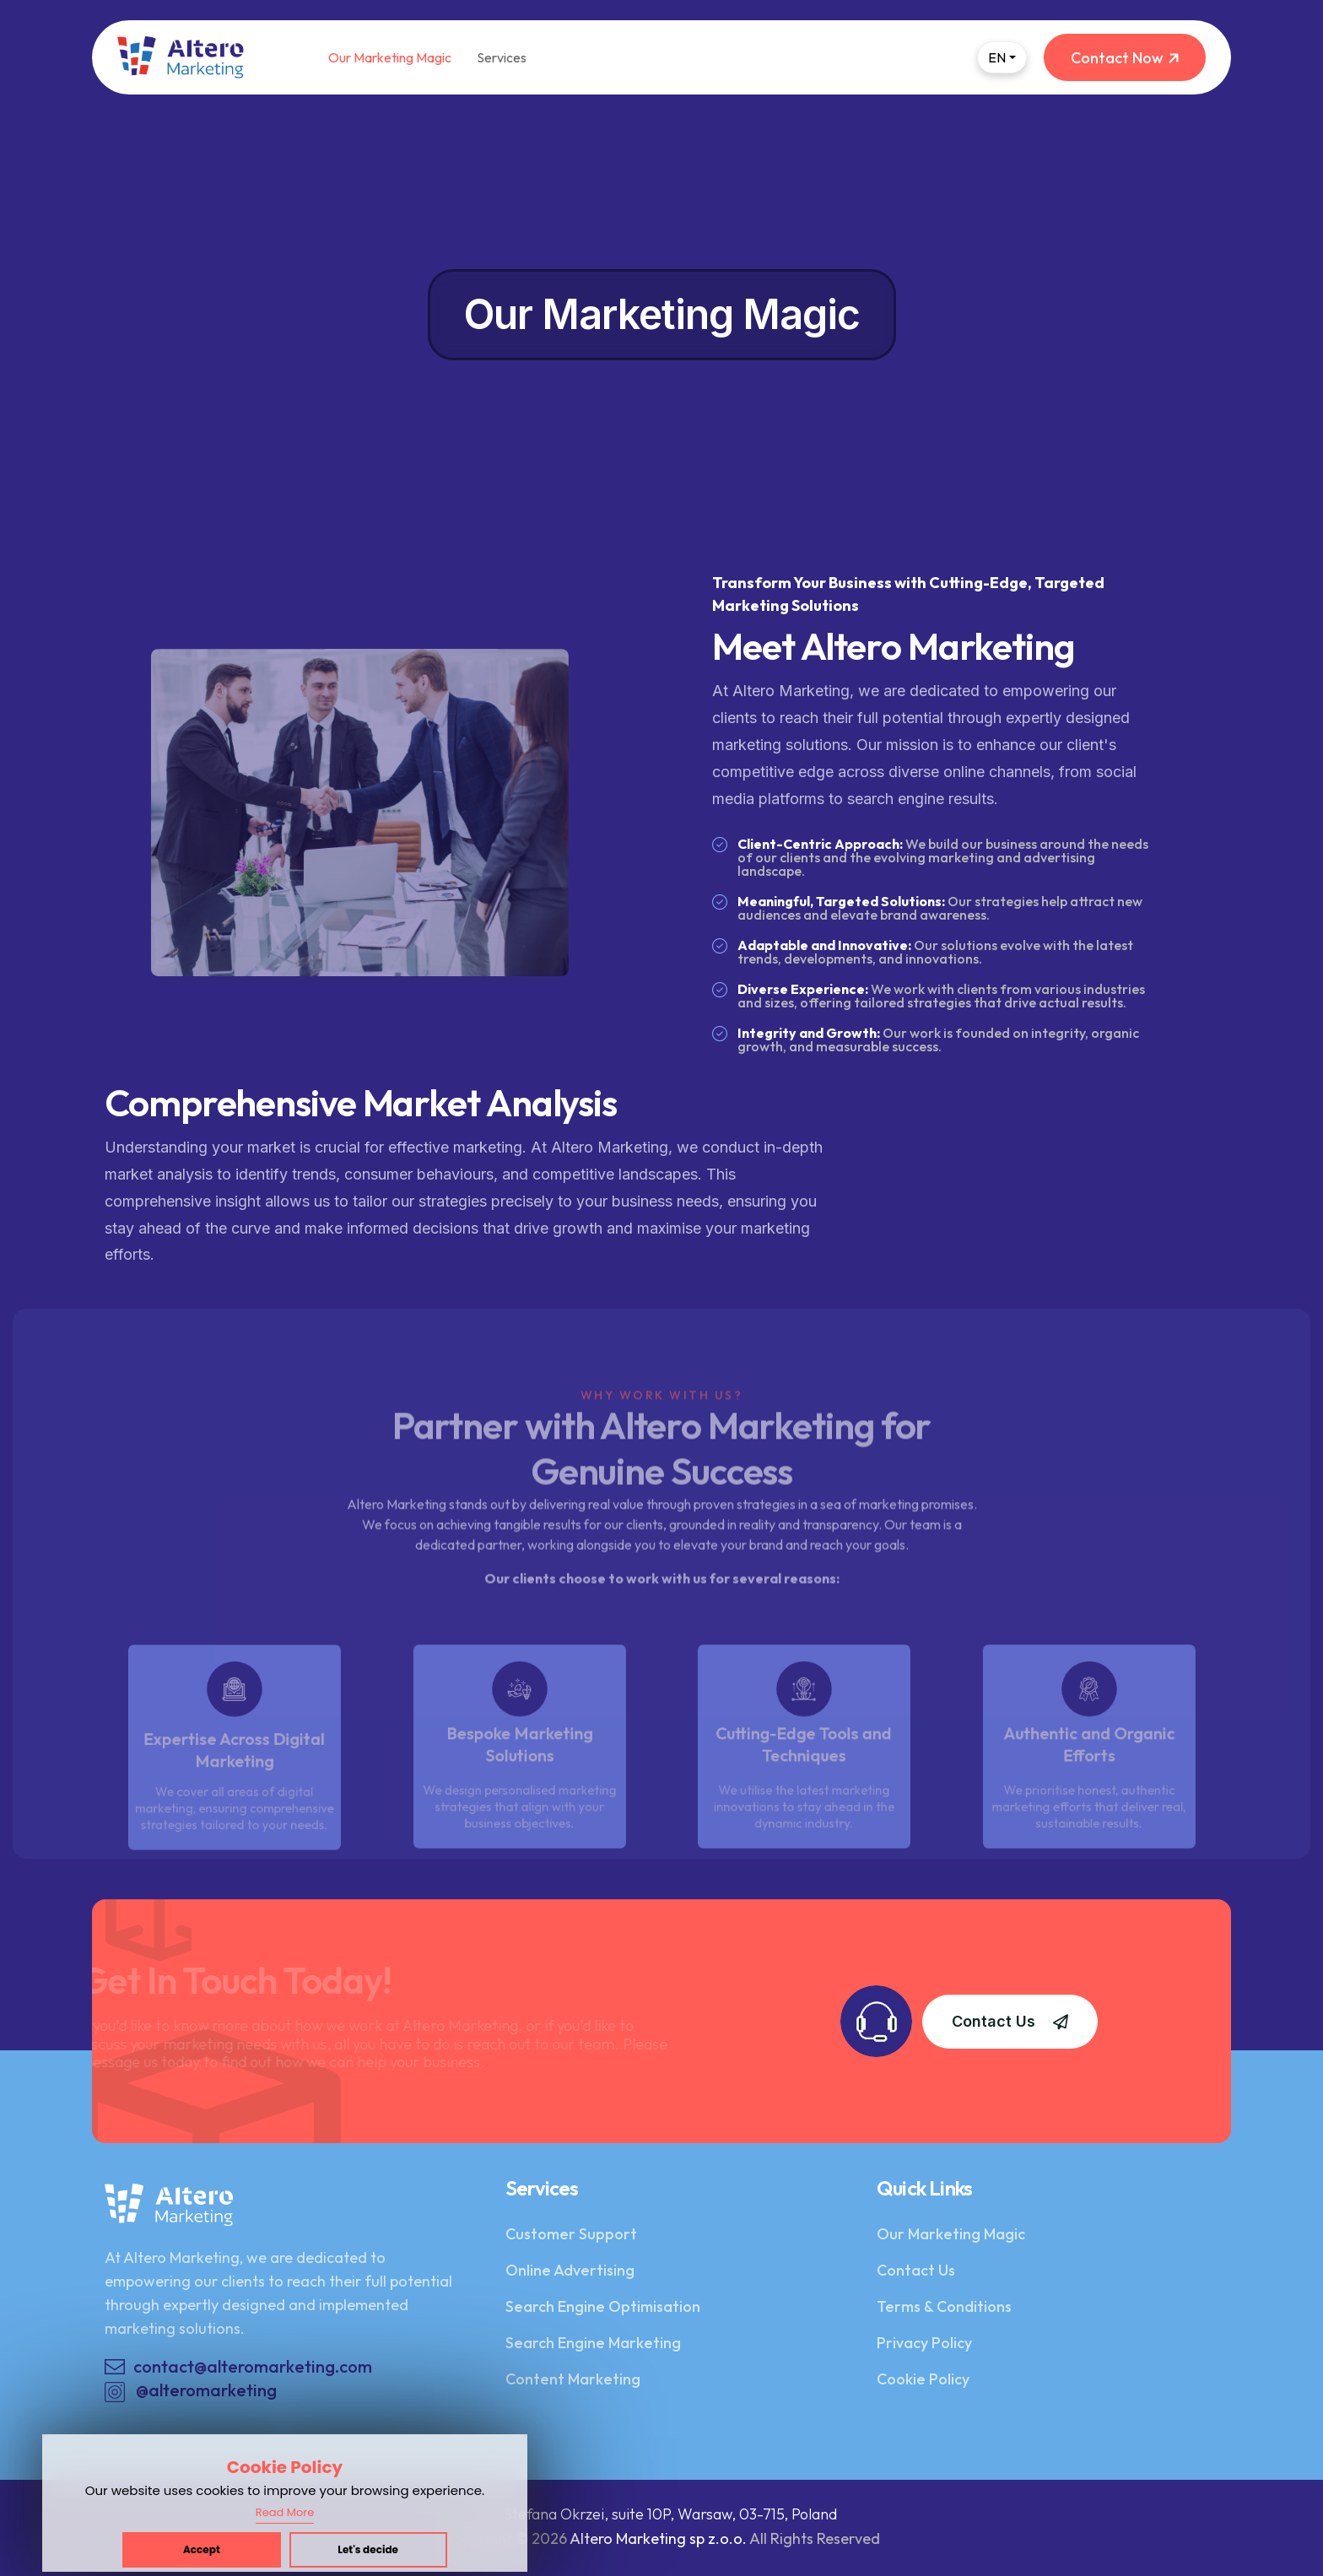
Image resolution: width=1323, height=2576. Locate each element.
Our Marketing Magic (389, 57)
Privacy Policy (924, 2342)
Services (501, 57)
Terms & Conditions (944, 2306)
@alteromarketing (191, 2390)
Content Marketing (572, 2379)
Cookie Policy (923, 2379)
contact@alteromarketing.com (252, 2366)
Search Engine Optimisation (602, 2306)
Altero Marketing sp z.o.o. (658, 2538)
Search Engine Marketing (593, 2342)
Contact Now (1125, 58)
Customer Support (571, 2234)
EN (997, 57)
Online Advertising (569, 2270)
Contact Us (1010, 2021)
